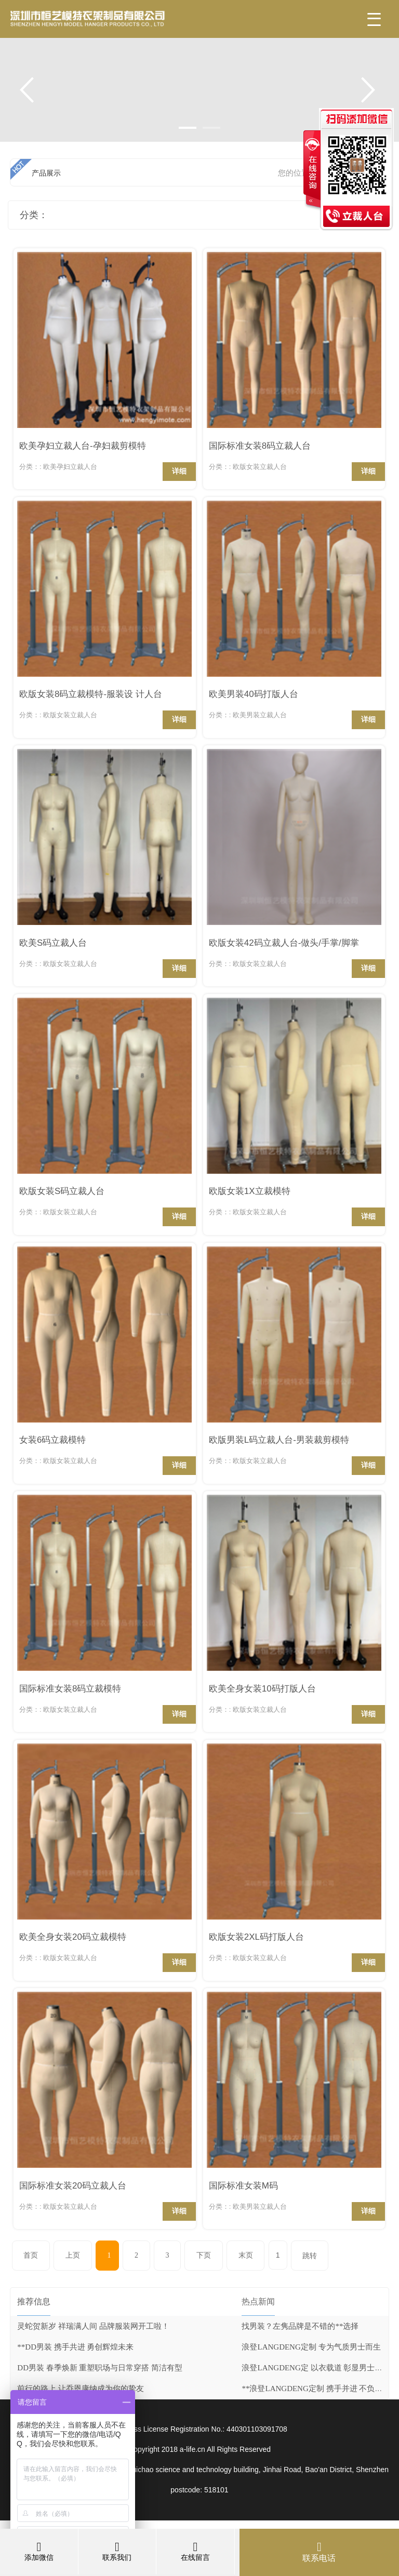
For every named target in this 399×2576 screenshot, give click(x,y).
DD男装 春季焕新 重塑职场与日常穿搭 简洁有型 (99, 2368)
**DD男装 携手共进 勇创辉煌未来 (75, 2347)
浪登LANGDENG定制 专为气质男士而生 (311, 2347)
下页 (203, 2255)
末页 (245, 2255)
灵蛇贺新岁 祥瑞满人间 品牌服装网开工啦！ (93, 2326)
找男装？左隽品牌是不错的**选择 (300, 2326)
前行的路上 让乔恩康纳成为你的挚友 (80, 2388)
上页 (72, 2255)
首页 (30, 2255)
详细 (179, 471)
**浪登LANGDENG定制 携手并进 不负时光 (316, 2388)
